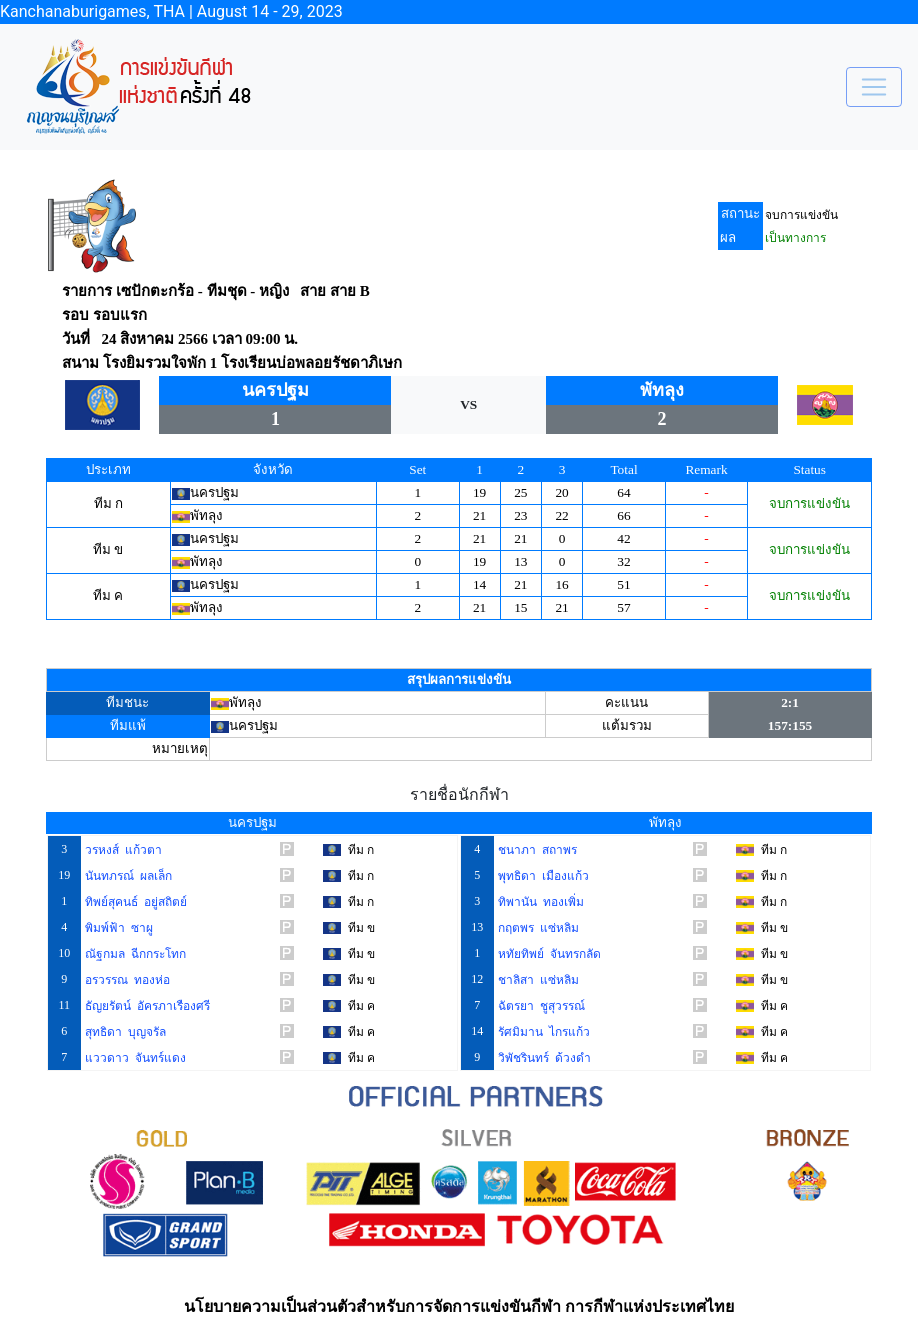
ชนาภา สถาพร (536, 850)
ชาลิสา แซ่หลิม (537, 980)
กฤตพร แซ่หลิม (537, 928)
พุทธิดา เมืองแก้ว (542, 876)
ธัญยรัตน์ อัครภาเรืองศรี (146, 1006)
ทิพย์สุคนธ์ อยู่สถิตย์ (134, 902)
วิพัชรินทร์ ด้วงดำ (543, 1058)
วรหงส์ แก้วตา (122, 850)
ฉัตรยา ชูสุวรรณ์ (540, 1006)
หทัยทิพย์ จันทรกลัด (548, 954)
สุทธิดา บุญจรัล (124, 1032)
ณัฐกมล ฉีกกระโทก (134, 954)
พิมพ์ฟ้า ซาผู (117, 928)
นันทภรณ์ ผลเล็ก (127, 876)
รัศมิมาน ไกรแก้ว (542, 1032)
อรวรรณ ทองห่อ (126, 980)
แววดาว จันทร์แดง (134, 1058)
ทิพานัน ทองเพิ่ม (539, 902)
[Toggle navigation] (874, 87)
